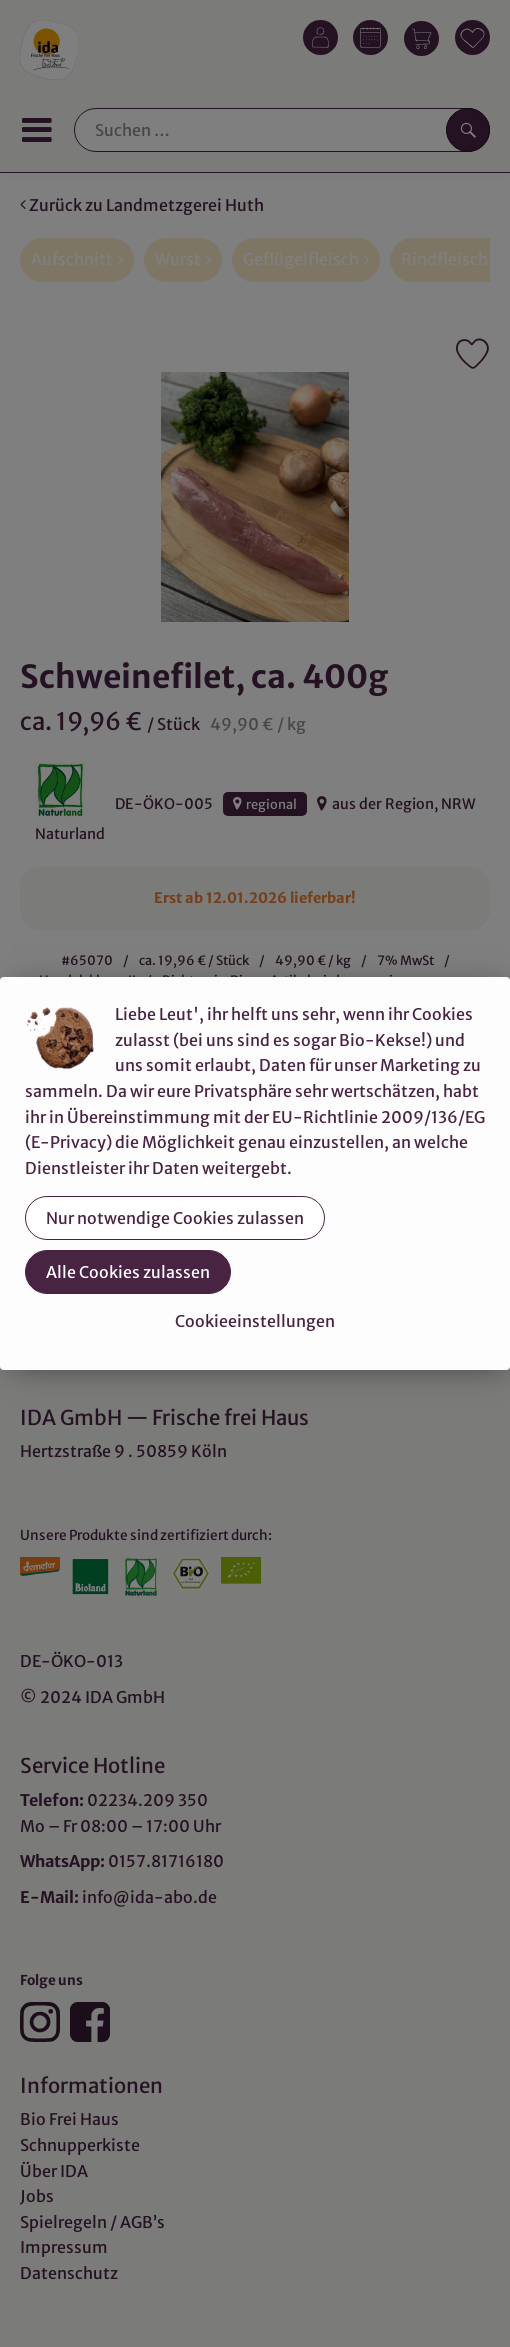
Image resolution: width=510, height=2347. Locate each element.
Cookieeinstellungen (255, 1321)
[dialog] (255, 1173)
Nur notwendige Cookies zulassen (175, 1218)
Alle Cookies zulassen (128, 1272)
